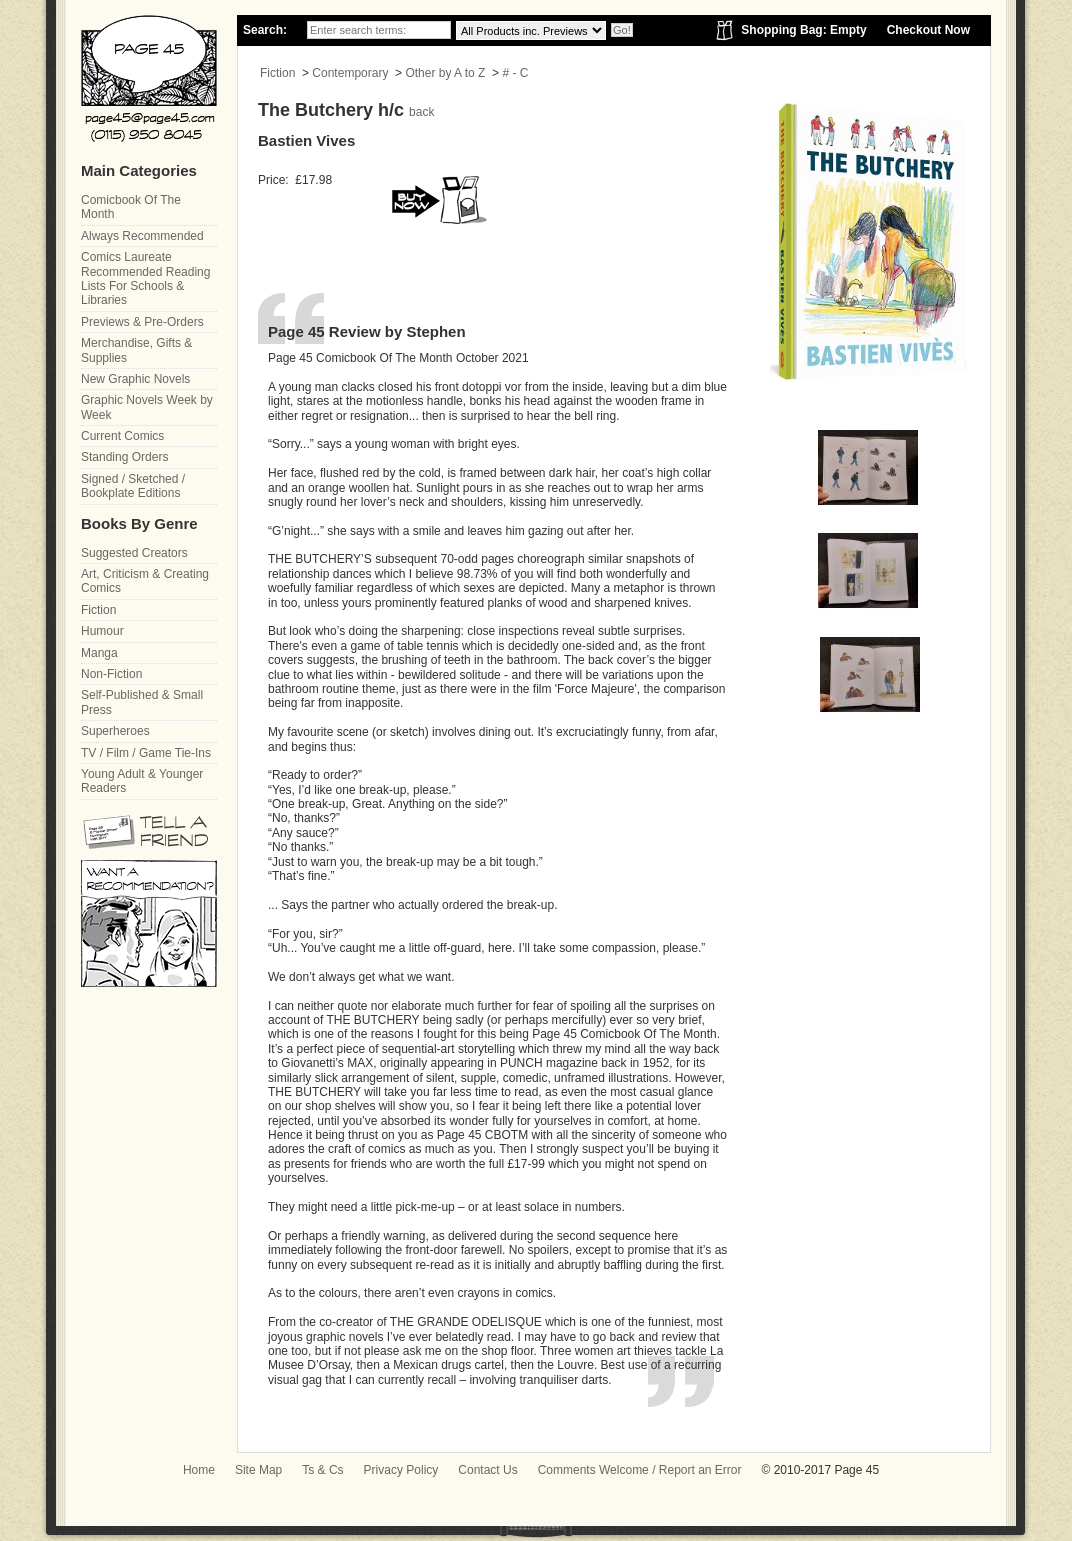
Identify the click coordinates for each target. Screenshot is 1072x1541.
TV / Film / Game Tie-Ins (146, 753)
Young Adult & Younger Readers (142, 781)
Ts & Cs (322, 1470)
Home (199, 1470)
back (421, 112)
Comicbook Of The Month (131, 207)
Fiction (277, 73)
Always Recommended (142, 236)
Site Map (258, 1470)
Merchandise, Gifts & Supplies (136, 350)
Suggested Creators (134, 553)
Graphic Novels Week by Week (147, 407)
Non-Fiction (111, 674)
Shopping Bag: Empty (803, 30)
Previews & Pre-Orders (142, 322)
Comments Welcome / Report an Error (640, 1470)
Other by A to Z (445, 73)
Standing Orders (124, 457)
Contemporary (350, 73)
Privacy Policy (401, 1470)
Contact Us (487, 1470)
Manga (99, 653)
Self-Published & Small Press (142, 702)
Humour (102, 631)
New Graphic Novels (135, 379)
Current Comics (122, 436)
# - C (515, 73)
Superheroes (115, 731)
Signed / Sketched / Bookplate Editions (133, 486)
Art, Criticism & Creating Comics (145, 581)
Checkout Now (928, 30)
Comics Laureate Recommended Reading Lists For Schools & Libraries (145, 278)
